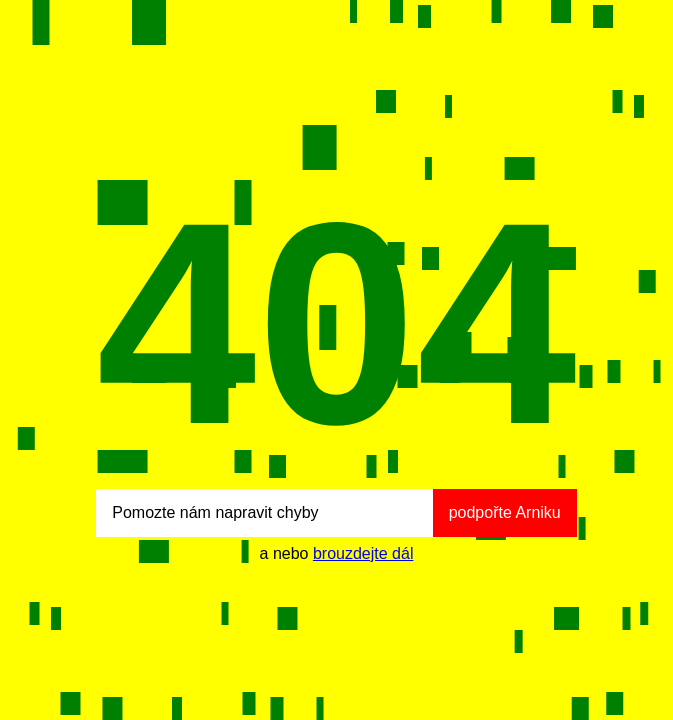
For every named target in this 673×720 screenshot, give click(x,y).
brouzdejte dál (363, 553)
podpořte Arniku (505, 512)
